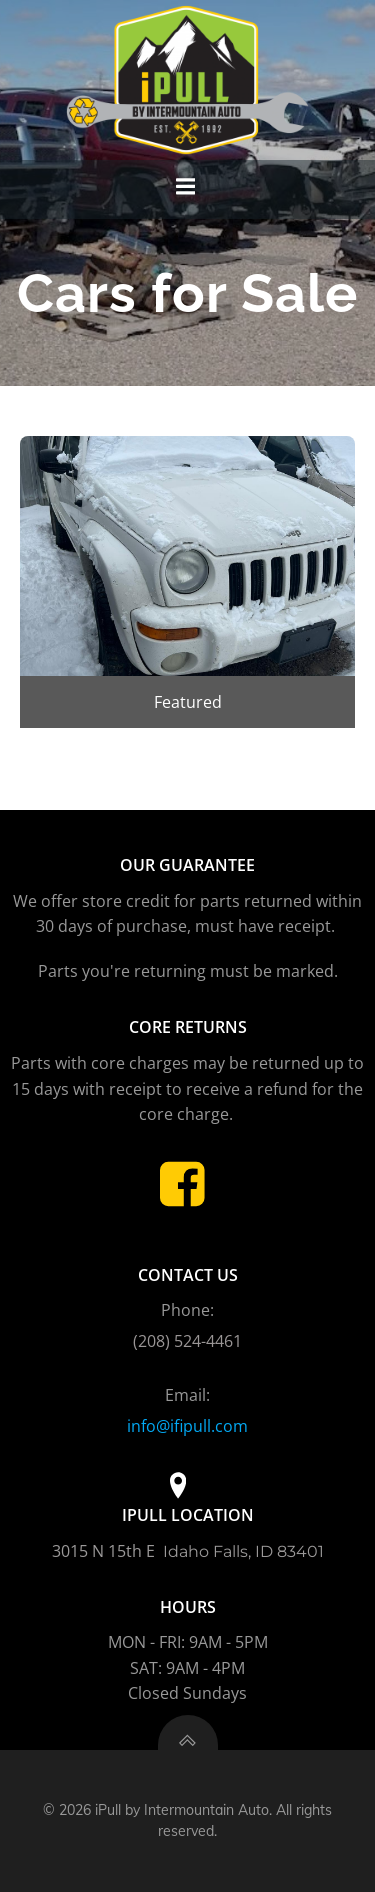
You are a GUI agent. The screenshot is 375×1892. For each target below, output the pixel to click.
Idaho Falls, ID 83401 (243, 1551)
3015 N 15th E (105, 1551)
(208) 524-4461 (187, 1341)
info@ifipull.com (187, 1426)
